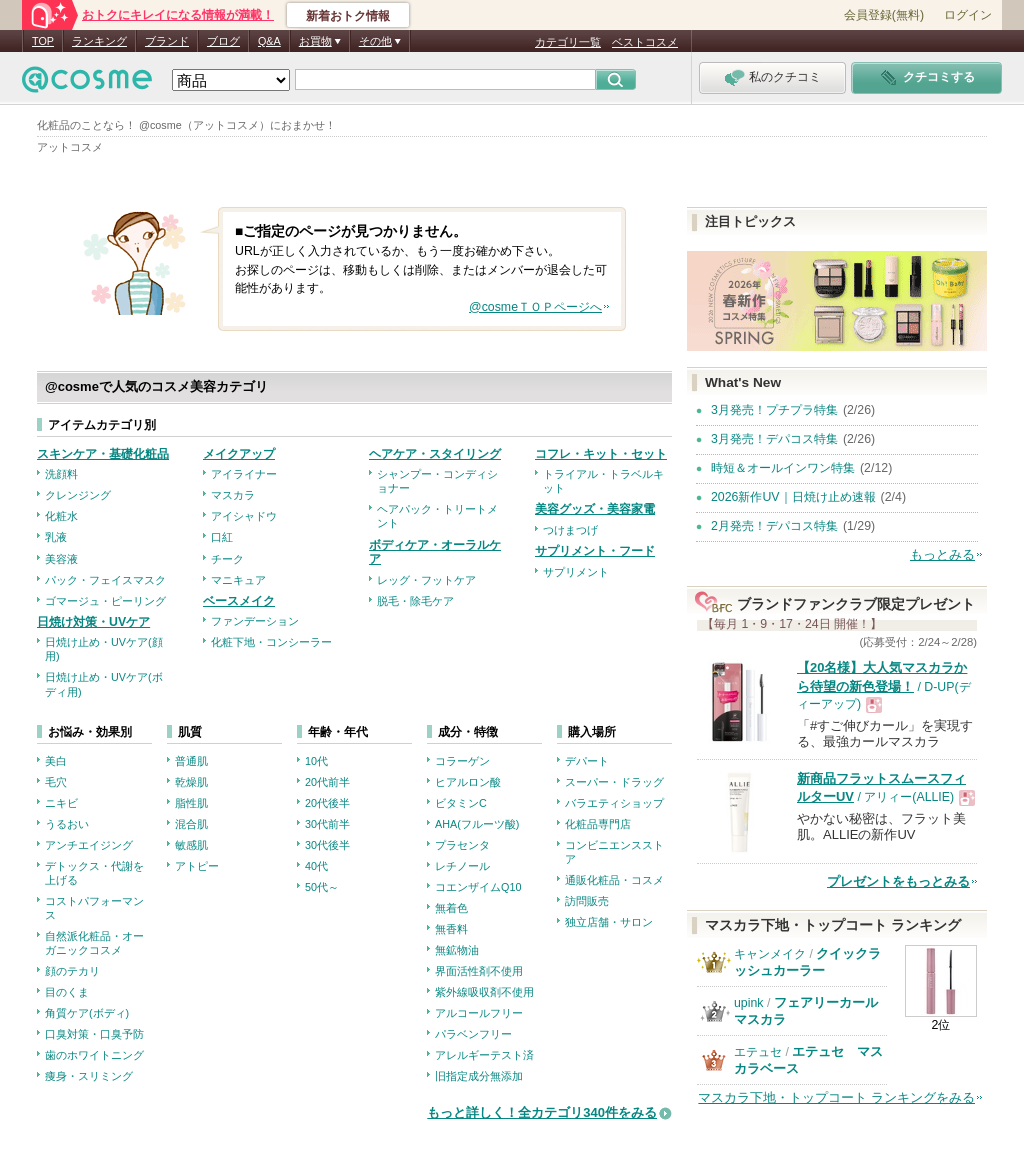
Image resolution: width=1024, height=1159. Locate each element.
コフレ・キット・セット (601, 454)
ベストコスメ (645, 42)
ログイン (968, 15)
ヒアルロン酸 (468, 782)
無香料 (451, 929)
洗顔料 (61, 474)
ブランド (167, 41)
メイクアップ (239, 454)
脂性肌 (191, 803)
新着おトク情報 (348, 16)
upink (749, 1003)
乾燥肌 (191, 782)
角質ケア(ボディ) (87, 1013)
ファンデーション (255, 621)
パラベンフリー (473, 1034)
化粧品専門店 (598, 824)
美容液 (61, 559)
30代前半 (327, 824)
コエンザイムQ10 (478, 887)
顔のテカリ (72, 971)
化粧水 (61, 516)
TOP (43, 41)
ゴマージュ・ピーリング (105, 601)
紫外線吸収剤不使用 (484, 992)
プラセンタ (462, 845)
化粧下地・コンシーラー (271, 642)
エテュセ (758, 1052)
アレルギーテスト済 (484, 1055)
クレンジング (78, 495)
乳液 (56, 537)
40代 (316, 866)
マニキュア (238, 580)
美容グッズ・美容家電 (595, 509)
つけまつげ (570, 530)
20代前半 (327, 782)
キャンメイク (770, 954)
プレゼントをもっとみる (898, 881)
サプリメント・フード (595, 551)
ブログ (223, 41)
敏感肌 (191, 845)
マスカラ (233, 495)
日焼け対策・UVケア (93, 622)
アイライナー (244, 474)
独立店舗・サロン (609, 922)
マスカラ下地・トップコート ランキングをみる (836, 1097)
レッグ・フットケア (426, 580)
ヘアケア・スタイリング (435, 454)
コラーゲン (462, 761)
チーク (227, 559)
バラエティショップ (614, 803)
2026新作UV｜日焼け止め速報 (793, 497)
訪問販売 (587, 901)
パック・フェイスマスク (105, 580)
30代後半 (327, 845)
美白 (56, 761)
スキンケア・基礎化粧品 (103, 454)
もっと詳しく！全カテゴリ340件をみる (542, 1112)
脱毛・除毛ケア (415, 601)
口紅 (222, 537)
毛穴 (56, 782)
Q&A (269, 41)
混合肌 (191, 824)
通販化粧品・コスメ (614, 880)
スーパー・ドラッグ (614, 782)
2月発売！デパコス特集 (774, 526)
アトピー (197, 866)
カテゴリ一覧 (568, 42)
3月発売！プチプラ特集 (774, 410)
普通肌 (191, 761)
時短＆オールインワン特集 (783, 468)
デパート (587, 761)
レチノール (462, 866)
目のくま (67, 992)
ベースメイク (239, 601)
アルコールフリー (479, 1013)
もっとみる (942, 554)
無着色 (451, 908)
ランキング (99, 41)
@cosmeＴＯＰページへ (535, 307)
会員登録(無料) (884, 15)
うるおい (67, 824)
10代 (316, 761)
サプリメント (576, 572)
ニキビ (61, 803)
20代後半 (327, 803)
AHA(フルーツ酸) (477, 824)
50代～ (322, 887)
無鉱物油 (457, 950)
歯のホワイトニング (94, 1055)
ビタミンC (461, 803)
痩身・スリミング (89, 1076)
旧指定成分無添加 (479, 1076)
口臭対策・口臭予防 (94, 1034)
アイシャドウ (244, 516)
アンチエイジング (89, 845)
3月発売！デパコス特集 (774, 439)
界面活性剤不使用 (479, 971)
